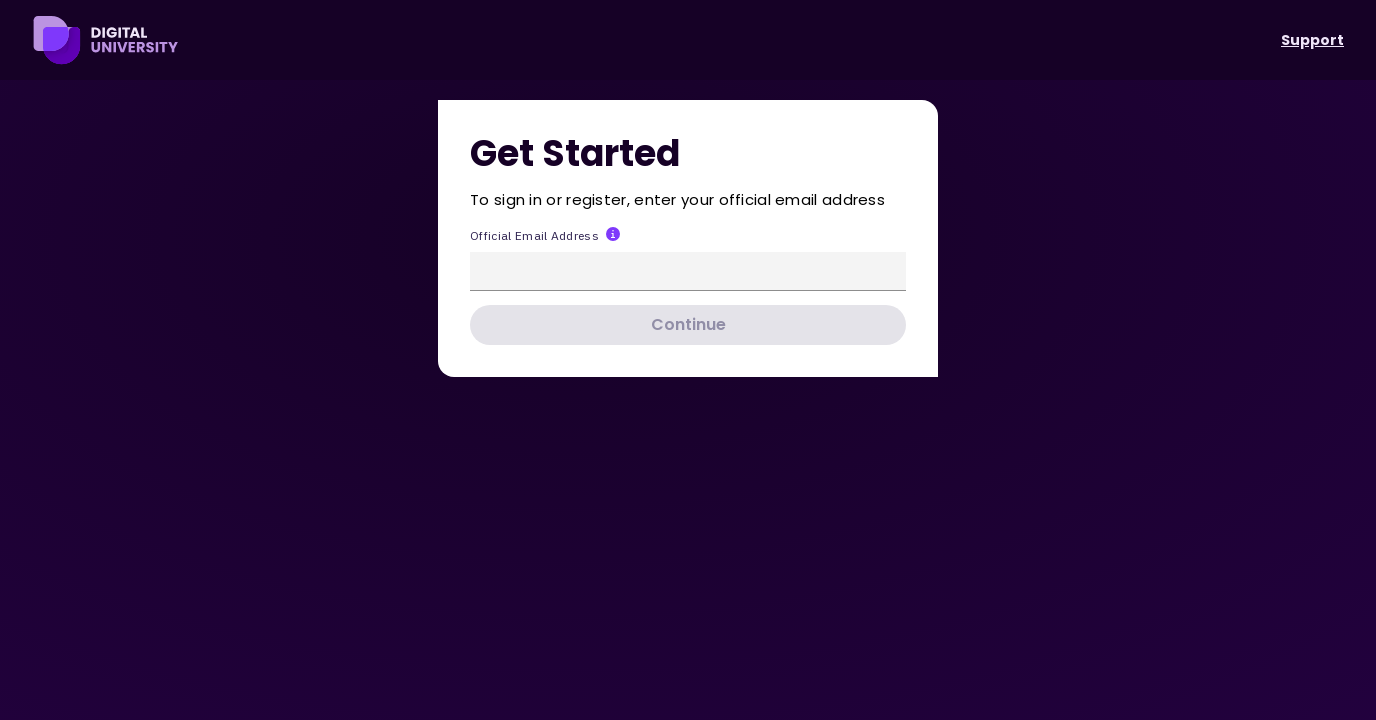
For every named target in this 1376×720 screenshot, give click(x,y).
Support (1312, 40)
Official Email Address (534, 235)
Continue (688, 324)
